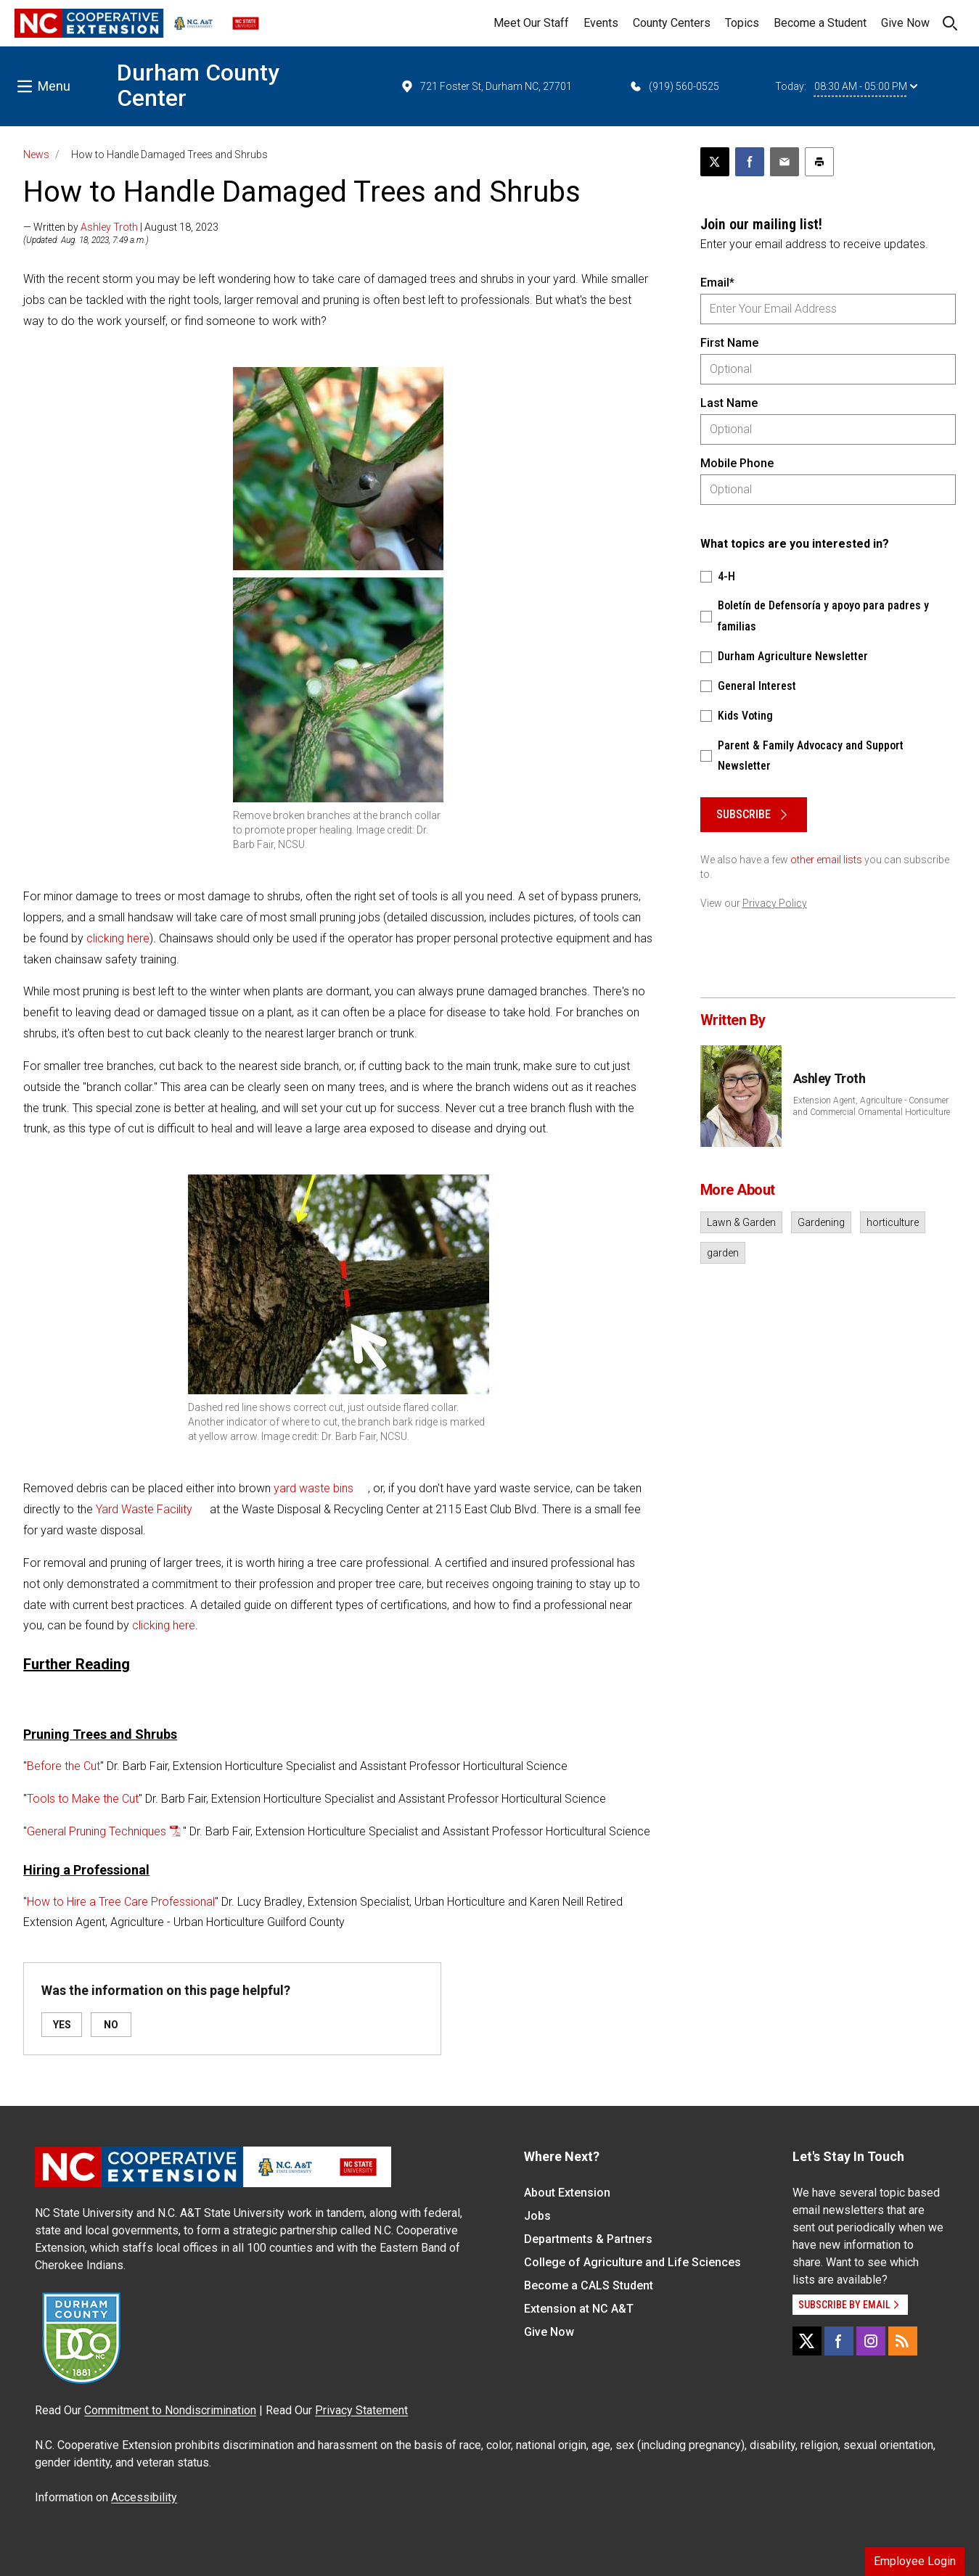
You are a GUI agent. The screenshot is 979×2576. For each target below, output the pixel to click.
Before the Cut (63, 1766)
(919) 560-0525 (673, 86)
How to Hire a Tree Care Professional (121, 1902)
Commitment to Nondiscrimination (170, 2410)
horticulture (893, 1222)
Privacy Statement (361, 2410)
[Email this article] (784, 161)
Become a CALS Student (588, 2285)
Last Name (729, 403)
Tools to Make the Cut (83, 1799)
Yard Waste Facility (144, 1509)
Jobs (537, 2216)
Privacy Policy (774, 903)
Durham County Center (198, 85)
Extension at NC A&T (579, 2309)
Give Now (905, 23)
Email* (717, 282)
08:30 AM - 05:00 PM (865, 86)
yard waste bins (313, 1488)
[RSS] (902, 2340)
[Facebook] (838, 2340)
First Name (729, 343)
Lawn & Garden (741, 1222)
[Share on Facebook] (749, 161)
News (36, 154)
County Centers (671, 23)
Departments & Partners (588, 2239)
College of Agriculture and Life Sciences (632, 2262)
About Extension (567, 2193)
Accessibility (144, 2497)
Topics (742, 23)
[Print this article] (819, 161)
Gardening (821, 1222)
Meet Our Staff (531, 23)
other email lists (826, 859)
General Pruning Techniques (96, 1831)
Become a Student (820, 23)
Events (600, 23)
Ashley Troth (109, 227)
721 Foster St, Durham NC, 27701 (486, 86)
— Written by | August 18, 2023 (120, 227)
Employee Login (915, 2561)
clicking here (117, 938)
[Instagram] (870, 2340)
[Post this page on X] (714, 161)
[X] (807, 2340)
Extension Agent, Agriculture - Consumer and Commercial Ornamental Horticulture (871, 1106)
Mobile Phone (737, 463)
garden (723, 1253)
